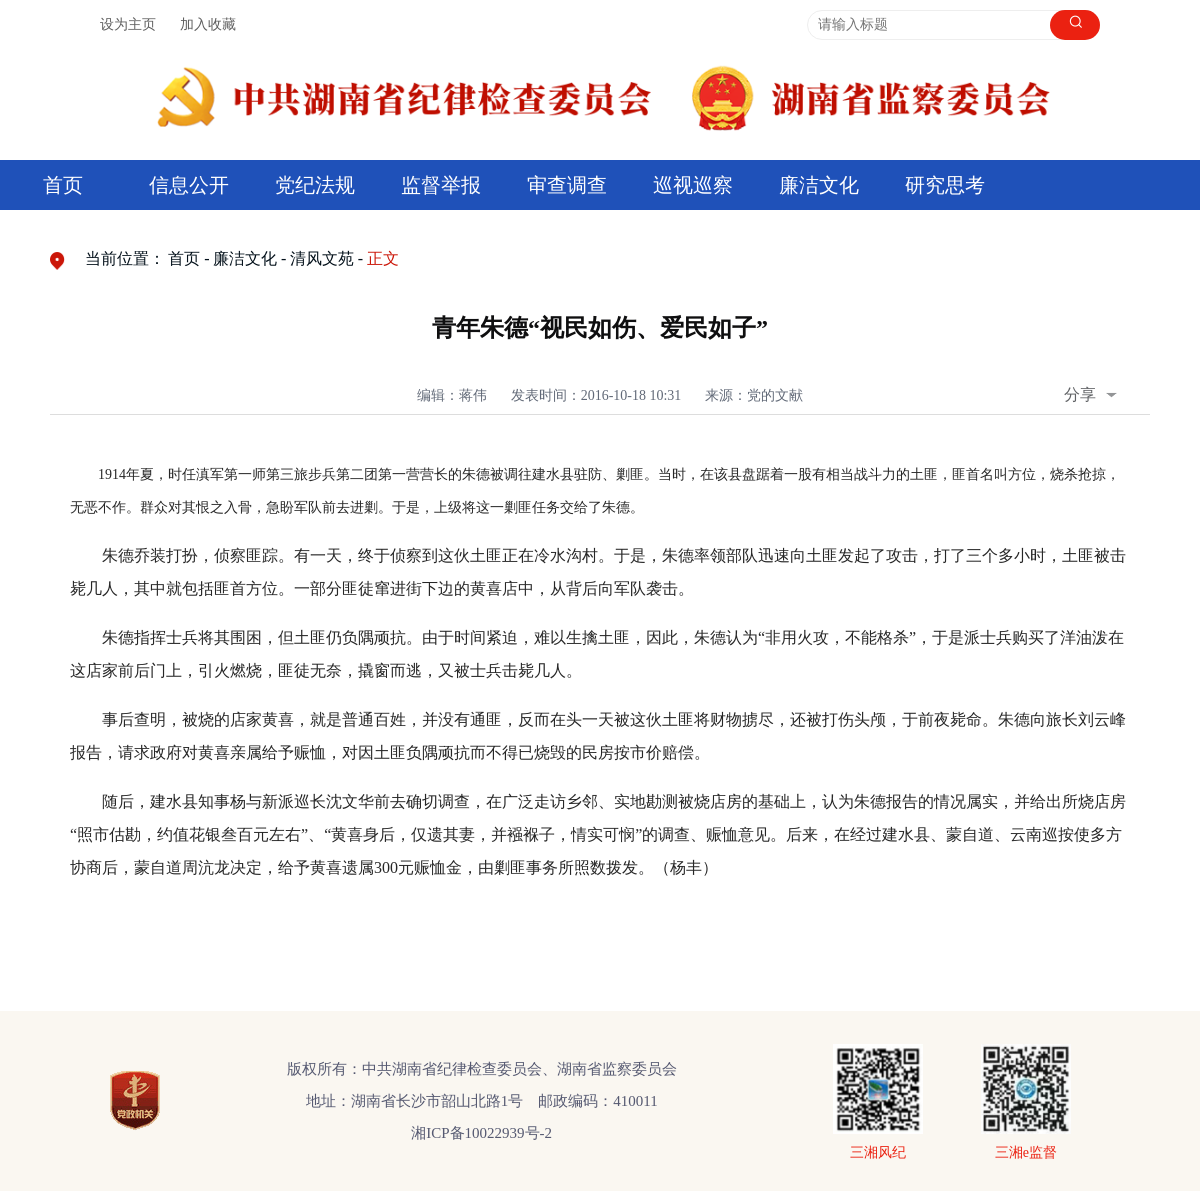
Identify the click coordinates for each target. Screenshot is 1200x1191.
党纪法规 (315, 185)
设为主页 (128, 24)
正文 (383, 258)
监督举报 (441, 185)
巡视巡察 (693, 185)
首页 (63, 185)
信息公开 (189, 185)
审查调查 (567, 185)
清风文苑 (322, 258)
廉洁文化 (819, 185)
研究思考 (945, 185)
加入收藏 (208, 24)
